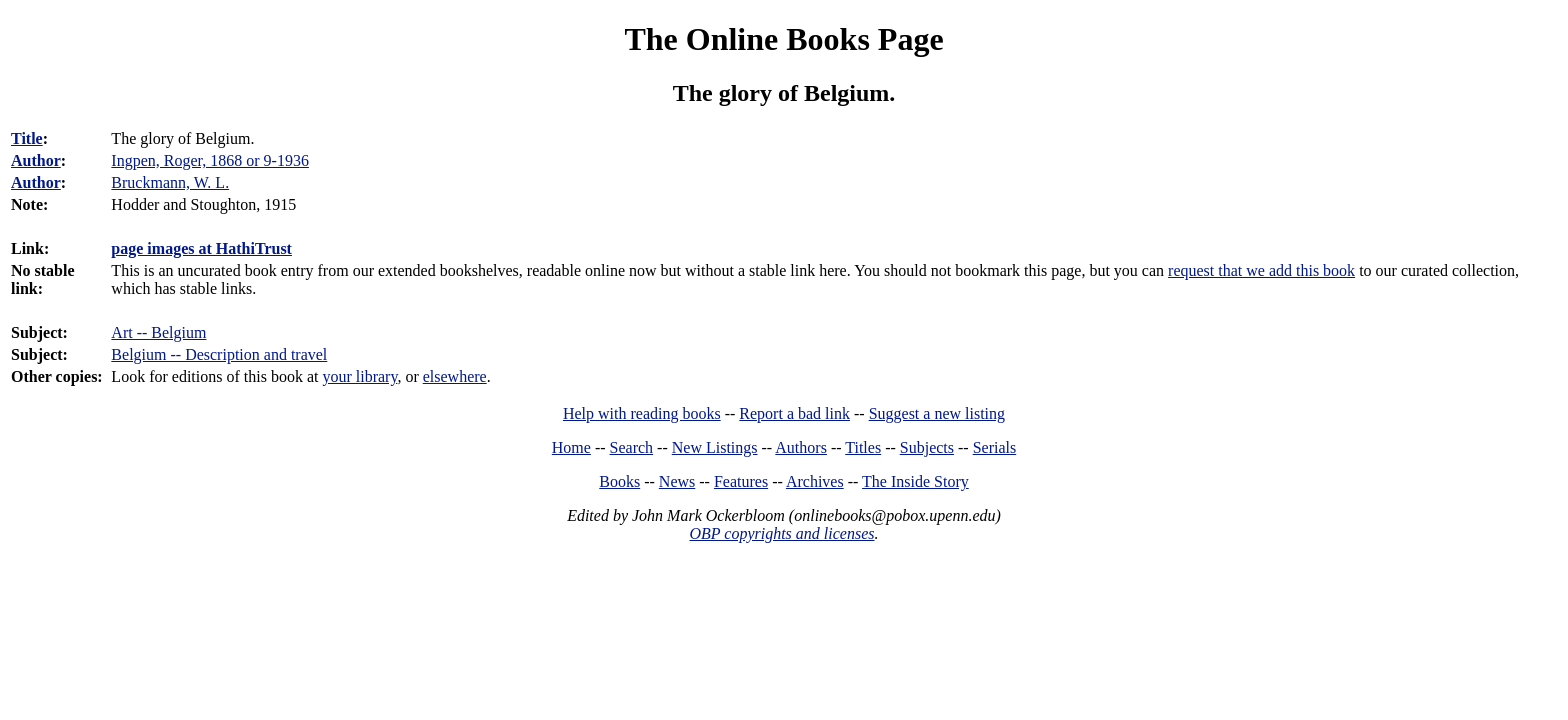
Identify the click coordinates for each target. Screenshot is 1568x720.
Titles (863, 447)
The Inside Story (915, 481)
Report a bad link (794, 413)
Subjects (927, 447)
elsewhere (455, 376)
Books (619, 481)
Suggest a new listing (937, 413)
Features (741, 481)
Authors (801, 447)
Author (36, 160)
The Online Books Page (783, 39)
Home (571, 447)
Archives (815, 481)
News (677, 481)
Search (632, 447)
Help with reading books (642, 413)
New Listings (715, 447)
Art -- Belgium (158, 332)
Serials (995, 447)
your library (359, 376)
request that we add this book (1261, 270)
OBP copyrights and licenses (781, 533)
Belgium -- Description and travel (219, 354)
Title (27, 138)
